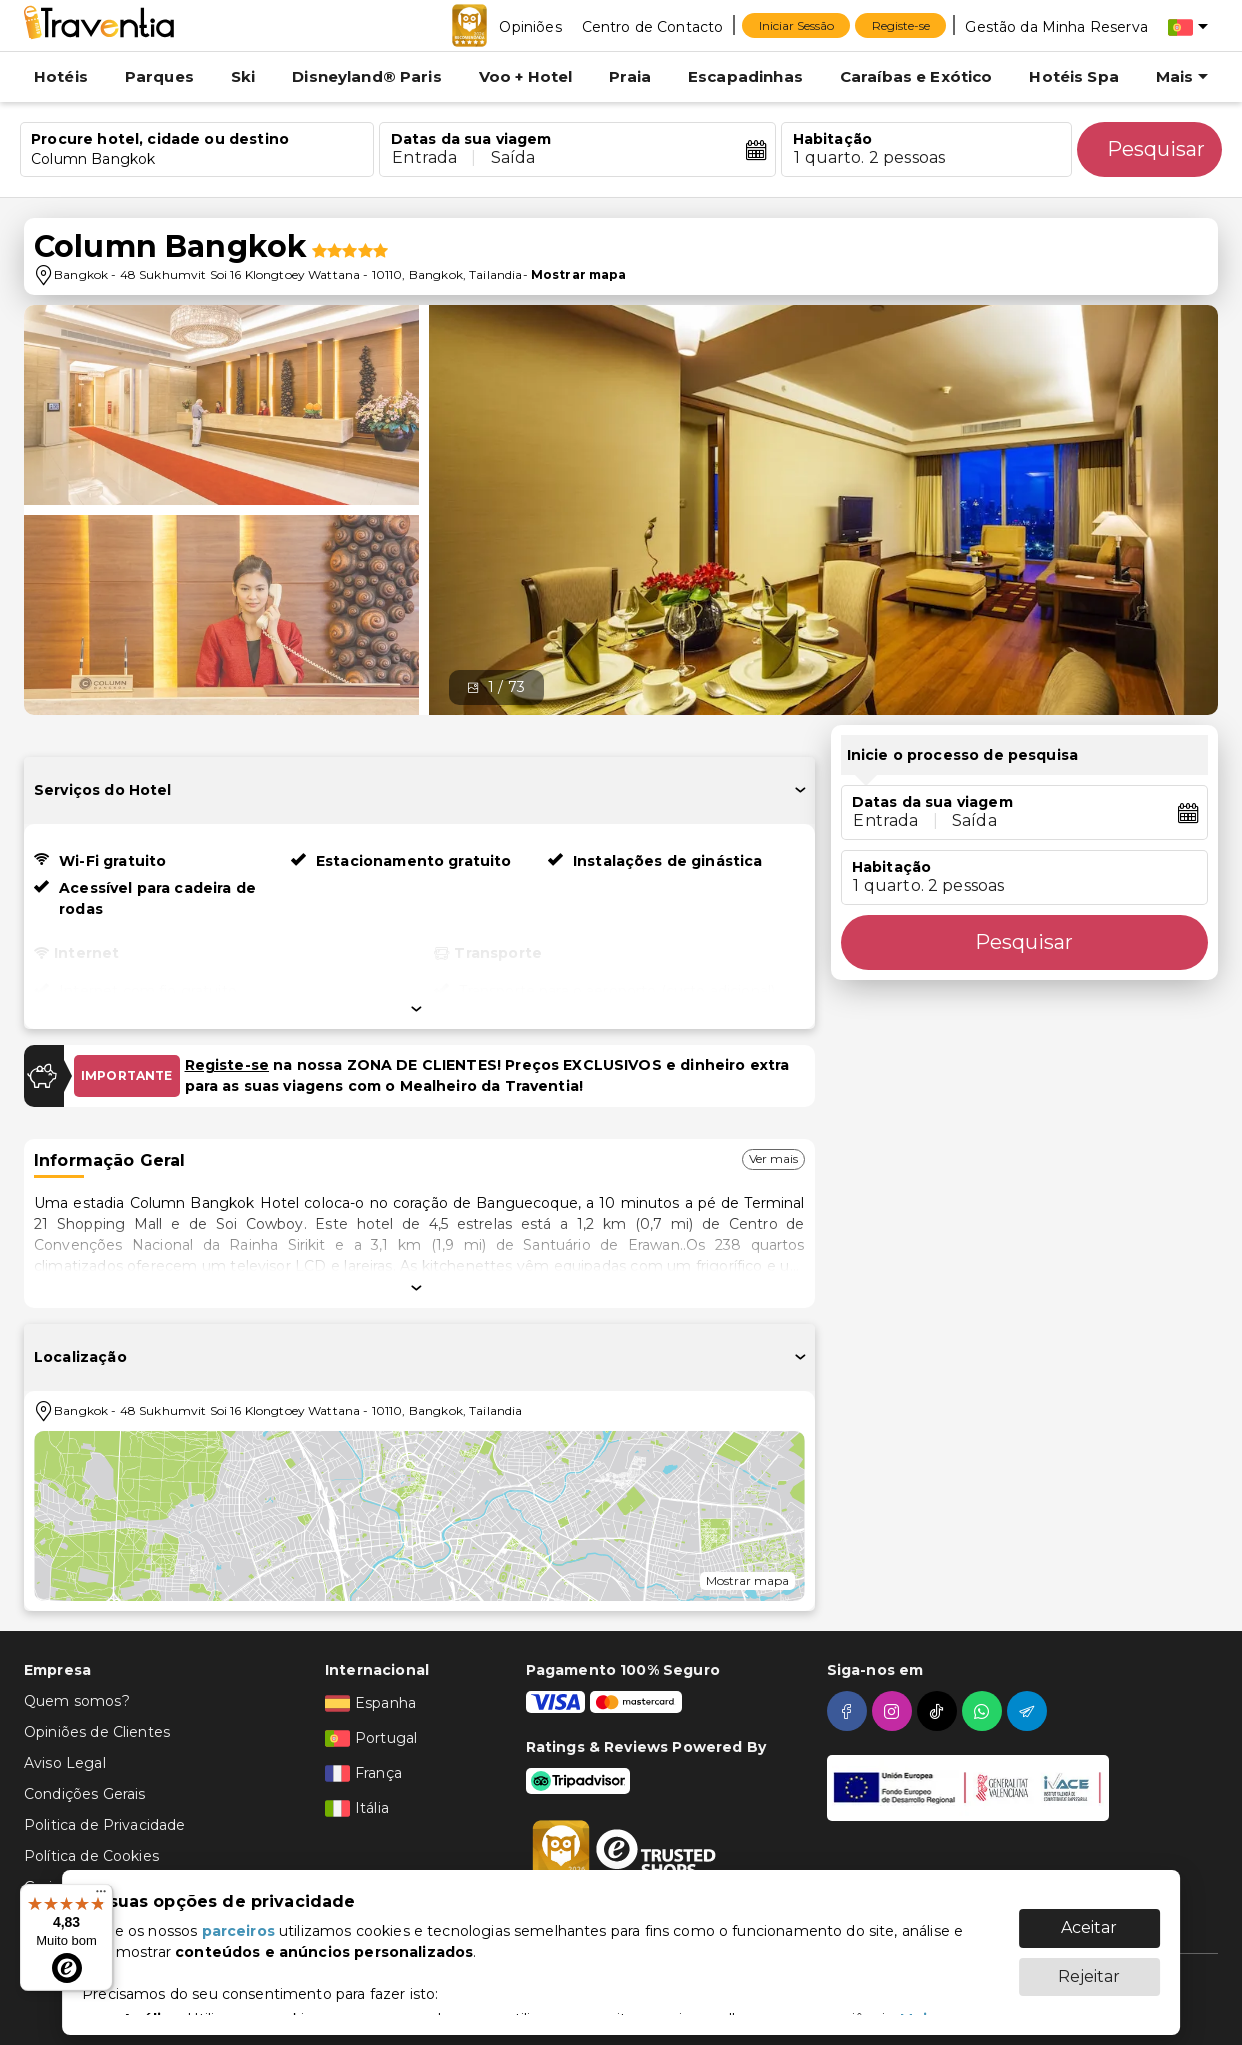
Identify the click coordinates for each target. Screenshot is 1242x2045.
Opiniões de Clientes (97, 1732)
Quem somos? (77, 1701)
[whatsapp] (984, 1711)
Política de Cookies (91, 1856)
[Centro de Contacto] (653, 26)
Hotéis (61, 76)
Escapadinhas (745, 76)
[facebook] (849, 1711)
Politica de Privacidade (104, 1825)
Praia (630, 76)
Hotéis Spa (1074, 76)
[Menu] (101, 1896)
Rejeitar (1089, 1966)
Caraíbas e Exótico (916, 76)
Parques (159, 76)
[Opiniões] (530, 26)
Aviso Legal (65, 1763)
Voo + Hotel (526, 76)
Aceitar (1089, 1917)
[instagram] (894, 1711)
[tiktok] (939, 1711)
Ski (243, 76)
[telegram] (1029, 1711)
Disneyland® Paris (367, 76)
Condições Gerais (84, 1794)
